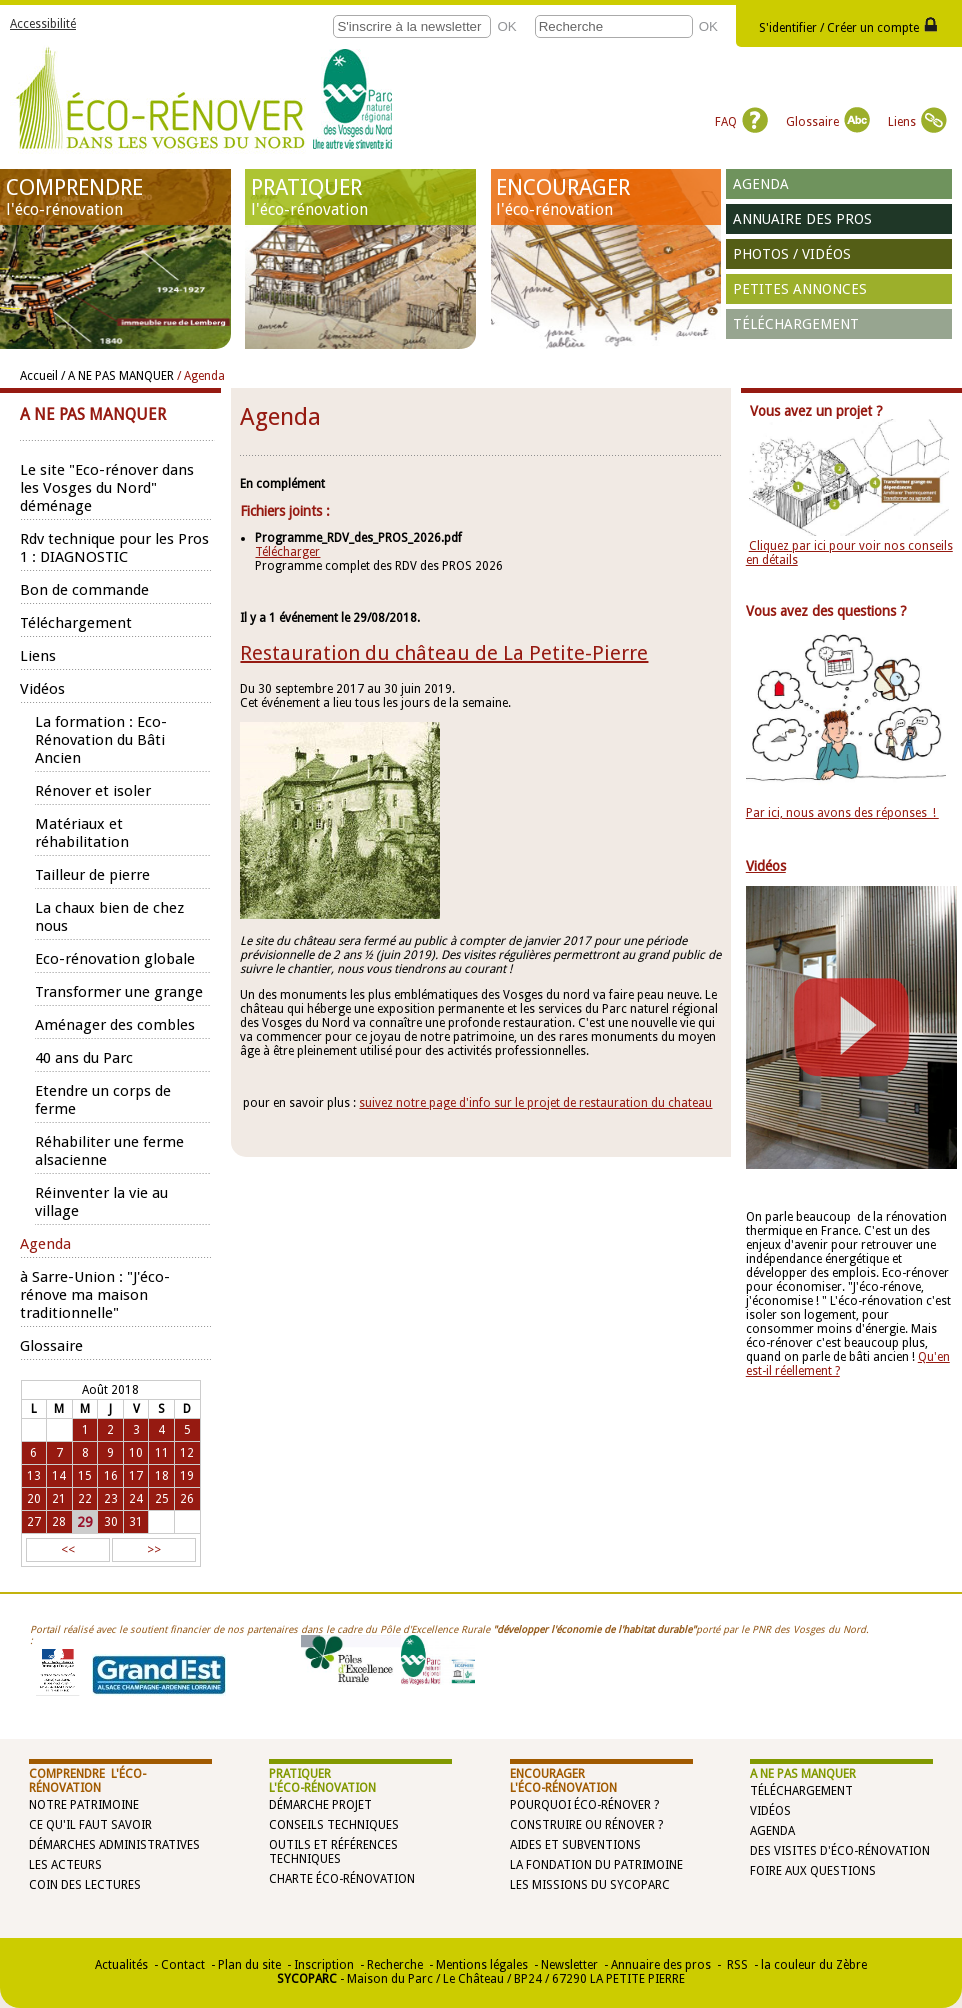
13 (34, 1476)
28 (59, 1522)
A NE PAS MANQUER (803, 1774)
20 (34, 1499)
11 (162, 1453)
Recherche (395, 1965)
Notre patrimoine (84, 1805)
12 (187, 1453)
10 (136, 1453)
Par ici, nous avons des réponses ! (842, 813)
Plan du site (249, 1965)
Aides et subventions (575, 1845)
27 (34, 1522)
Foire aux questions (813, 1871)
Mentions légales (482, 1965)
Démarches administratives (114, 1845)
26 (187, 1499)
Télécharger (287, 552)
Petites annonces (800, 289)
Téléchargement (796, 324)
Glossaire (828, 122)
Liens (917, 122)
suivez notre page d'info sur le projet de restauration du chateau (535, 1103)
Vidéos (770, 1811)
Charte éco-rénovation (342, 1879)
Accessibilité (43, 24)
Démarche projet (320, 1805)
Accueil (39, 376)
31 (136, 1522)
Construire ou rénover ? (586, 1825)
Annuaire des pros (802, 219)
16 (111, 1476)
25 (162, 1499)
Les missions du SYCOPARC (590, 1885)
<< (68, 1550)
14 (59, 1476)
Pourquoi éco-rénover (580, 1805)
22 (85, 1499)
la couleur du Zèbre (814, 1965)
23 (111, 1499)
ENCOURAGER (605, 197)
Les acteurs (65, 1865)
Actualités (121, 1965)
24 (136, 1499)
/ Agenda (201, 376)
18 (162, 1476)
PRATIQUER (360, 197)
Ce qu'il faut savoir (90, 1825)
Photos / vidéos (792, 254)
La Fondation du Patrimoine (596, 1865)
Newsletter (569, 1965)
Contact (183, 1965)
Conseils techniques (334, 1825)
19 (187, 1476)
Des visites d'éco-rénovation (840, 1851)
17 (136, 1476)
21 (59, 1499)
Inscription (324, 1965)
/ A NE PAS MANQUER (117, 376)
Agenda (761, 184)
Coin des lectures (85, 1885)
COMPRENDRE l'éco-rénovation (87, 1781)
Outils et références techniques (333, 1852)
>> (154, 1550)
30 (111, 1522)
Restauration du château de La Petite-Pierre (444, 653)
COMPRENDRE (115, 197)
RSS (736, 1965)
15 (85, 1476)
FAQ (741, 122)
